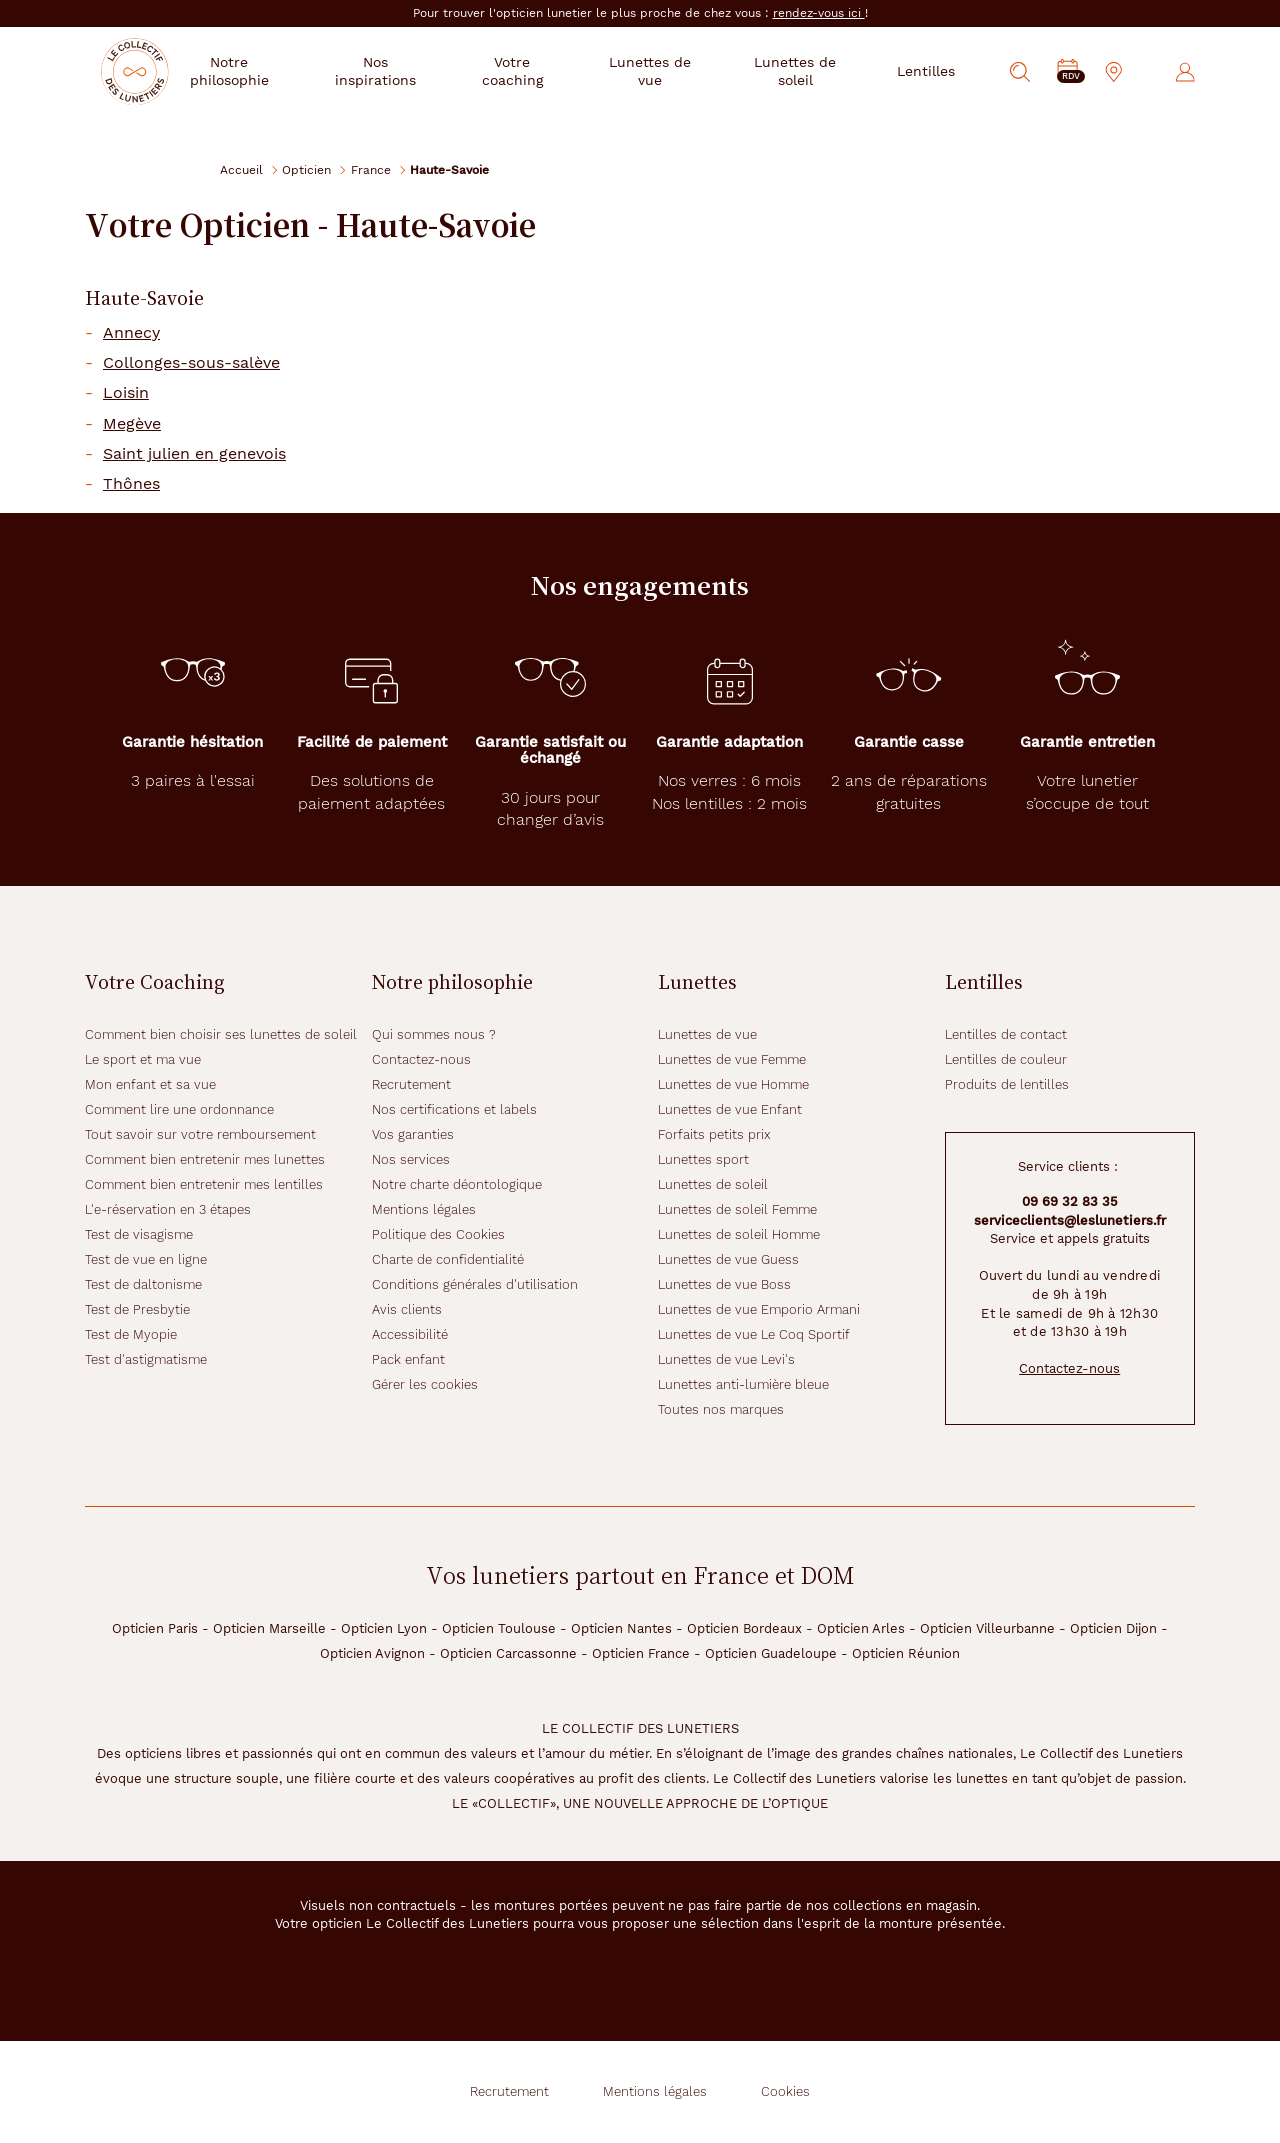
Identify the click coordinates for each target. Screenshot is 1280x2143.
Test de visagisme (139, 1234)
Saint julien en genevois (194, 454)
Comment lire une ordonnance (179, 1109)
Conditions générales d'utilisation (475, 1284)
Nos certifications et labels (454, 1109)
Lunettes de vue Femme (732, 1059)
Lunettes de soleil (713, 1184)
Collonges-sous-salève (191, 363)
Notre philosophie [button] (276, 71)
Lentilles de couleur (1006, 1059)
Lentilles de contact (1006, 1034)
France (371, 169)
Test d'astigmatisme (146, 1359)
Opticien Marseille (269, 1628)
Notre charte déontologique (457, 1184)
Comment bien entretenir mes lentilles (204, 1184)
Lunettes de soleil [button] (801, 71)
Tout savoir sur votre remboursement (200, 1134)
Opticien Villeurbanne (987, 1628)
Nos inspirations (412, 71)
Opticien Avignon (372, 1653)
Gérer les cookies (425, 1384)
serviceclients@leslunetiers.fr (1070, 1220)
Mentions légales (424, 1209)
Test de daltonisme (143, 1284)
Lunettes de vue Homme (733, 1084)
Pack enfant (408, 1359)
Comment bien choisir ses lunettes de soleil (221, 1034)
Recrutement (411, 1084)
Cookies (785, 2091)
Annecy (131, 333)
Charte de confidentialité (448, 1259)
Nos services (411, 1159)
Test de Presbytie (137, 1309)
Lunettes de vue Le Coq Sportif (754, 1334)
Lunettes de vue (707, 1034)
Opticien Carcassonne (508, 1653)
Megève (132, 424)
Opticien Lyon (384, 1628)
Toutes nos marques (721, 1409)
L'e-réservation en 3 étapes (168, 1209)
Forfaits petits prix (714, 1134)
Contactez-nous (421, 1059)
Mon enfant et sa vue (150, 1084)
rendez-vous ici (819, 13)
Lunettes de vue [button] (668, 71)
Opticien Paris (155, 1628)
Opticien (306, 169)
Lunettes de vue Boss (724, 1284)
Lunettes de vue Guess (728, 1259)
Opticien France (641, 1653)
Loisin (126, 393)
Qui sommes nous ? (434, 1034)
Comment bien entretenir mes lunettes (205, 1159)
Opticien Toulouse (499, 1628)
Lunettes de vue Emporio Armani (759, 1309)
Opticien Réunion (906, 1653)
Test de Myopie (131, 1334)
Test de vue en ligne (146, 1259)
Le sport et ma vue (143, 1059)
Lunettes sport (703, 1159)
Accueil (241, 169)
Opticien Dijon (1113, 1628)
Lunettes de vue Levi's (726, 1359)
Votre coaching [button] (541, 71)
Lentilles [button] (927, 71)
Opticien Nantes (621, 1628)
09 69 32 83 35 (1070, 1201)
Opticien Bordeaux (744, 1628)
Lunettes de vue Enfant (730, 1109)
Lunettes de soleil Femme (737, 1209)
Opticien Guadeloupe (771, 1653)
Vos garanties (413, 1134)
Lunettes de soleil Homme (739, 1234)
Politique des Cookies (438, 1234)
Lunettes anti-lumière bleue (743, 1384)
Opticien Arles (861, 1628)
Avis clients (407, 1309)
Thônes (131, 484)
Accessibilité (410, 1334)
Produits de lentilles (1007, 1084)
